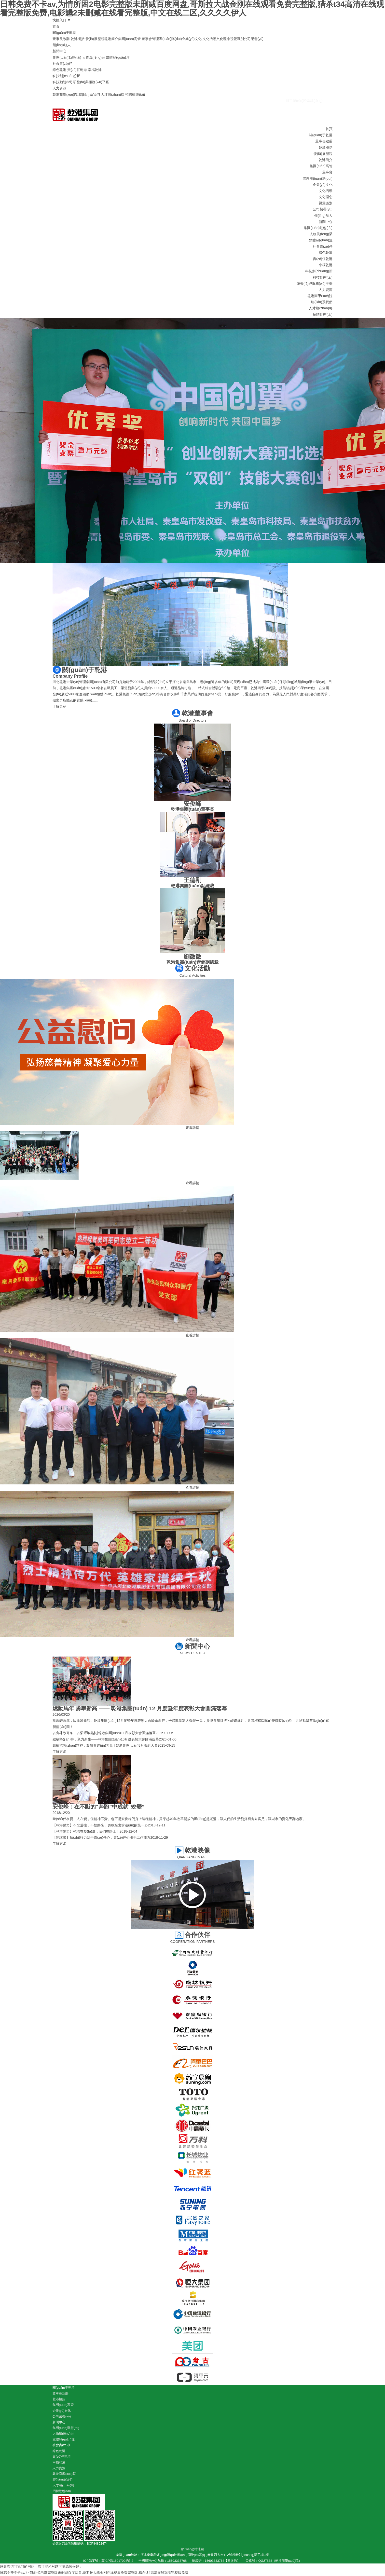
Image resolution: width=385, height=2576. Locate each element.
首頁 (56, 26)
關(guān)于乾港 (64, 33)
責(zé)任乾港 (77, 70)
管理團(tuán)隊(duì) (167, 39)
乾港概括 (77, 39)
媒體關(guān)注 (117, 57)
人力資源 (59, 88)
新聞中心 (59, 51)
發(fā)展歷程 (94, 39)
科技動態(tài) (62, 82)
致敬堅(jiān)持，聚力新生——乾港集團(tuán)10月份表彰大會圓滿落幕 (106, 1739)
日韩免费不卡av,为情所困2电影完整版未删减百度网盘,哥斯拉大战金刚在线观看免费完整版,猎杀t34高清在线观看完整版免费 (94, 2573)
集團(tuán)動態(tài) (67, 57)
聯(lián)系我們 (89, 94)
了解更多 (59, 706)
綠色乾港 (59, 70)
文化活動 (209, 39)
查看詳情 (192, 1128)
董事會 (147, 39)
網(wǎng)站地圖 (192, 2549)
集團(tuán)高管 (129, 39)
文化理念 (223, 39)
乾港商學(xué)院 (65, 94)
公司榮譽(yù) (253, 39)
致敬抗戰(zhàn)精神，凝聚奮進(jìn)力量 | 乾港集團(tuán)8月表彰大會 (105, 1745)
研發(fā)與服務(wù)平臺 (91, 82)
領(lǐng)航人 (62, 45)
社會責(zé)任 (62, 64)
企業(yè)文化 (192, 39)
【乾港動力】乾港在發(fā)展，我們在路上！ (86, 1831)
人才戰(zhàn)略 (112, 94)
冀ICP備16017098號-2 (117, 2560)
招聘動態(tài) (135, 94)
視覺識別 (237, 39)
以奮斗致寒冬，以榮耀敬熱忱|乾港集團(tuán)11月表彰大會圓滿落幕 (104, 1733)
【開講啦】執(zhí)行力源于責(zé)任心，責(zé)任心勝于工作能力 (101, 1837)
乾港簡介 (111, 39)
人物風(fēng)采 (93, 57)
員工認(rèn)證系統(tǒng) (304, 101)
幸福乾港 (95, 70)
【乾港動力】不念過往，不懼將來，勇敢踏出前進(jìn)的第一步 (100, 1825)
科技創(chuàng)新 (66, 76)
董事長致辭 (61, 39)
